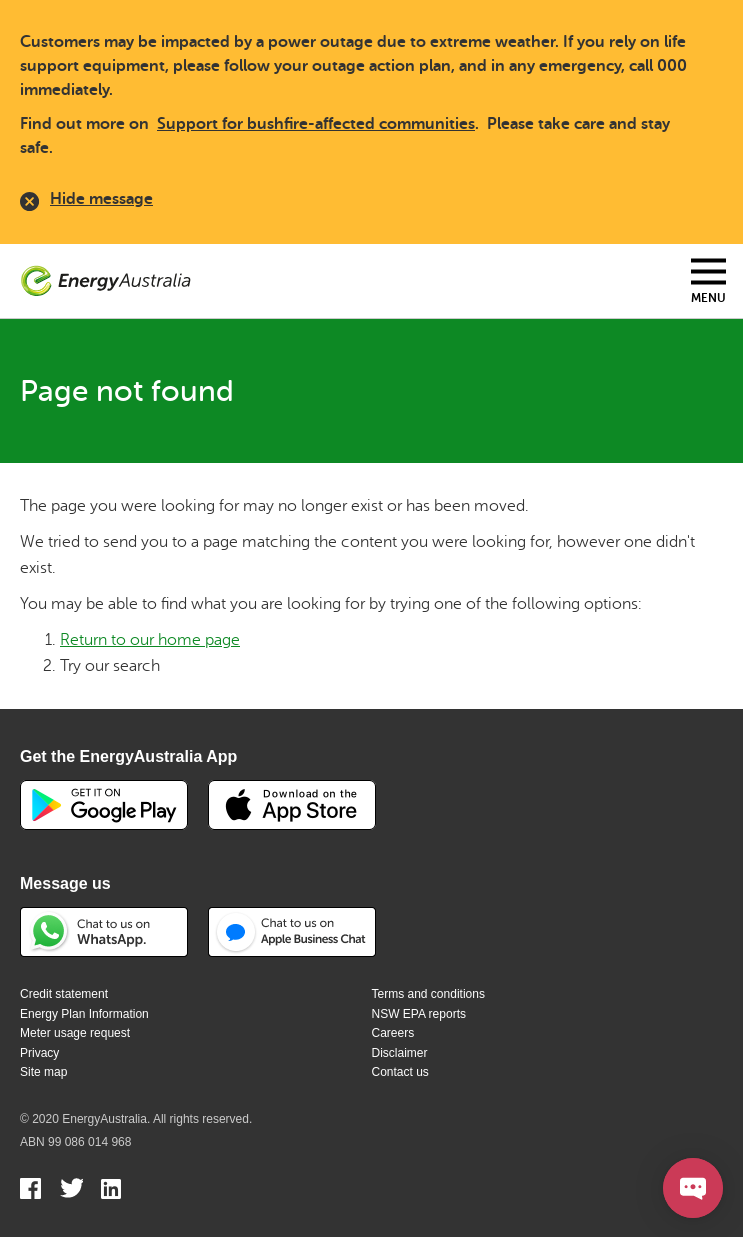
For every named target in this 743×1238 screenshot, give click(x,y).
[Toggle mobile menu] (708, 281)
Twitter (71, 1191)
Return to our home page (150, 640)
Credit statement (64, 994)
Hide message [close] (86, 201)
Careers (393, 1033)
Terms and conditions (428, 994)
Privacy (39, 1053)
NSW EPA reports (419, 1014)
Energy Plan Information (84, 1014)
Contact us (400, 1072)
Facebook (31, 1191)
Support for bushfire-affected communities (316, 124)
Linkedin (112, 1191)
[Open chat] (693, 1188)
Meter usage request (75, 1033)
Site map (43, 1072)
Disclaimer (400, 1053)
